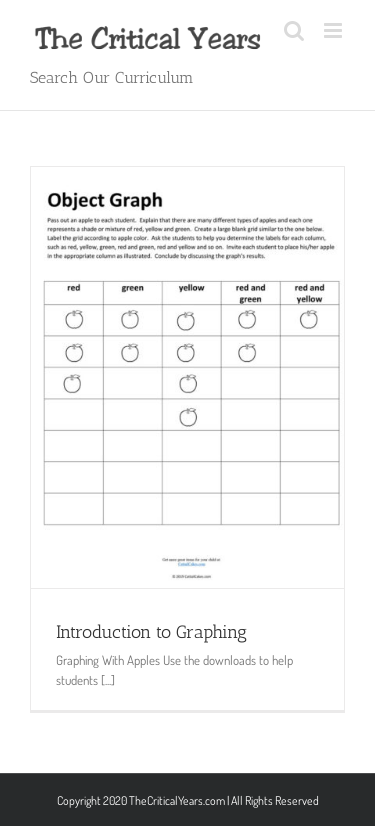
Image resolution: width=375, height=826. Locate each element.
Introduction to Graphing (151, 632)
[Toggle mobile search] (294, 30)
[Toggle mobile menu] (334, 30)
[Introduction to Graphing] (187, 377)
